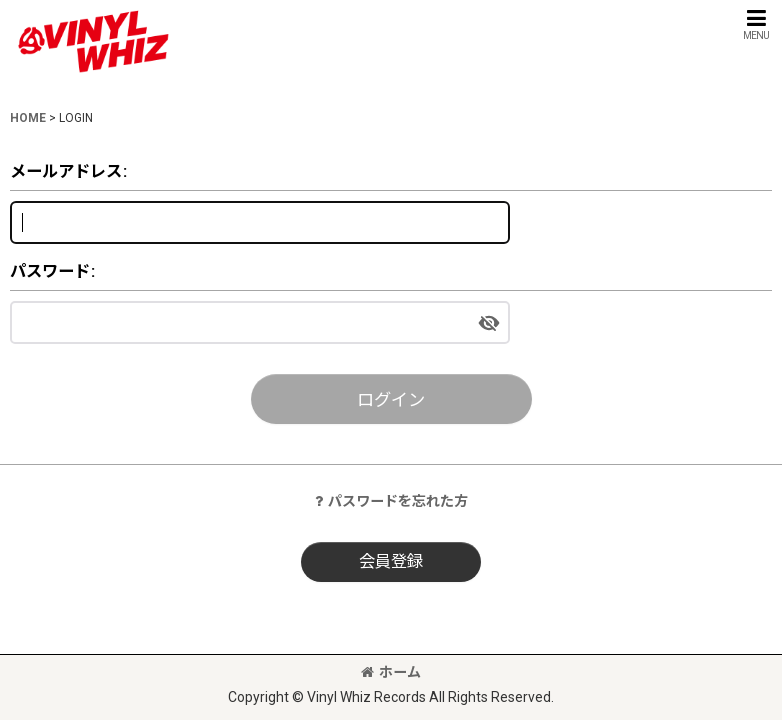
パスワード (50, 271)
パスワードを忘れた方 (391, 501)
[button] (756, 24)
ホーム (391, 672)
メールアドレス (66, 171)
